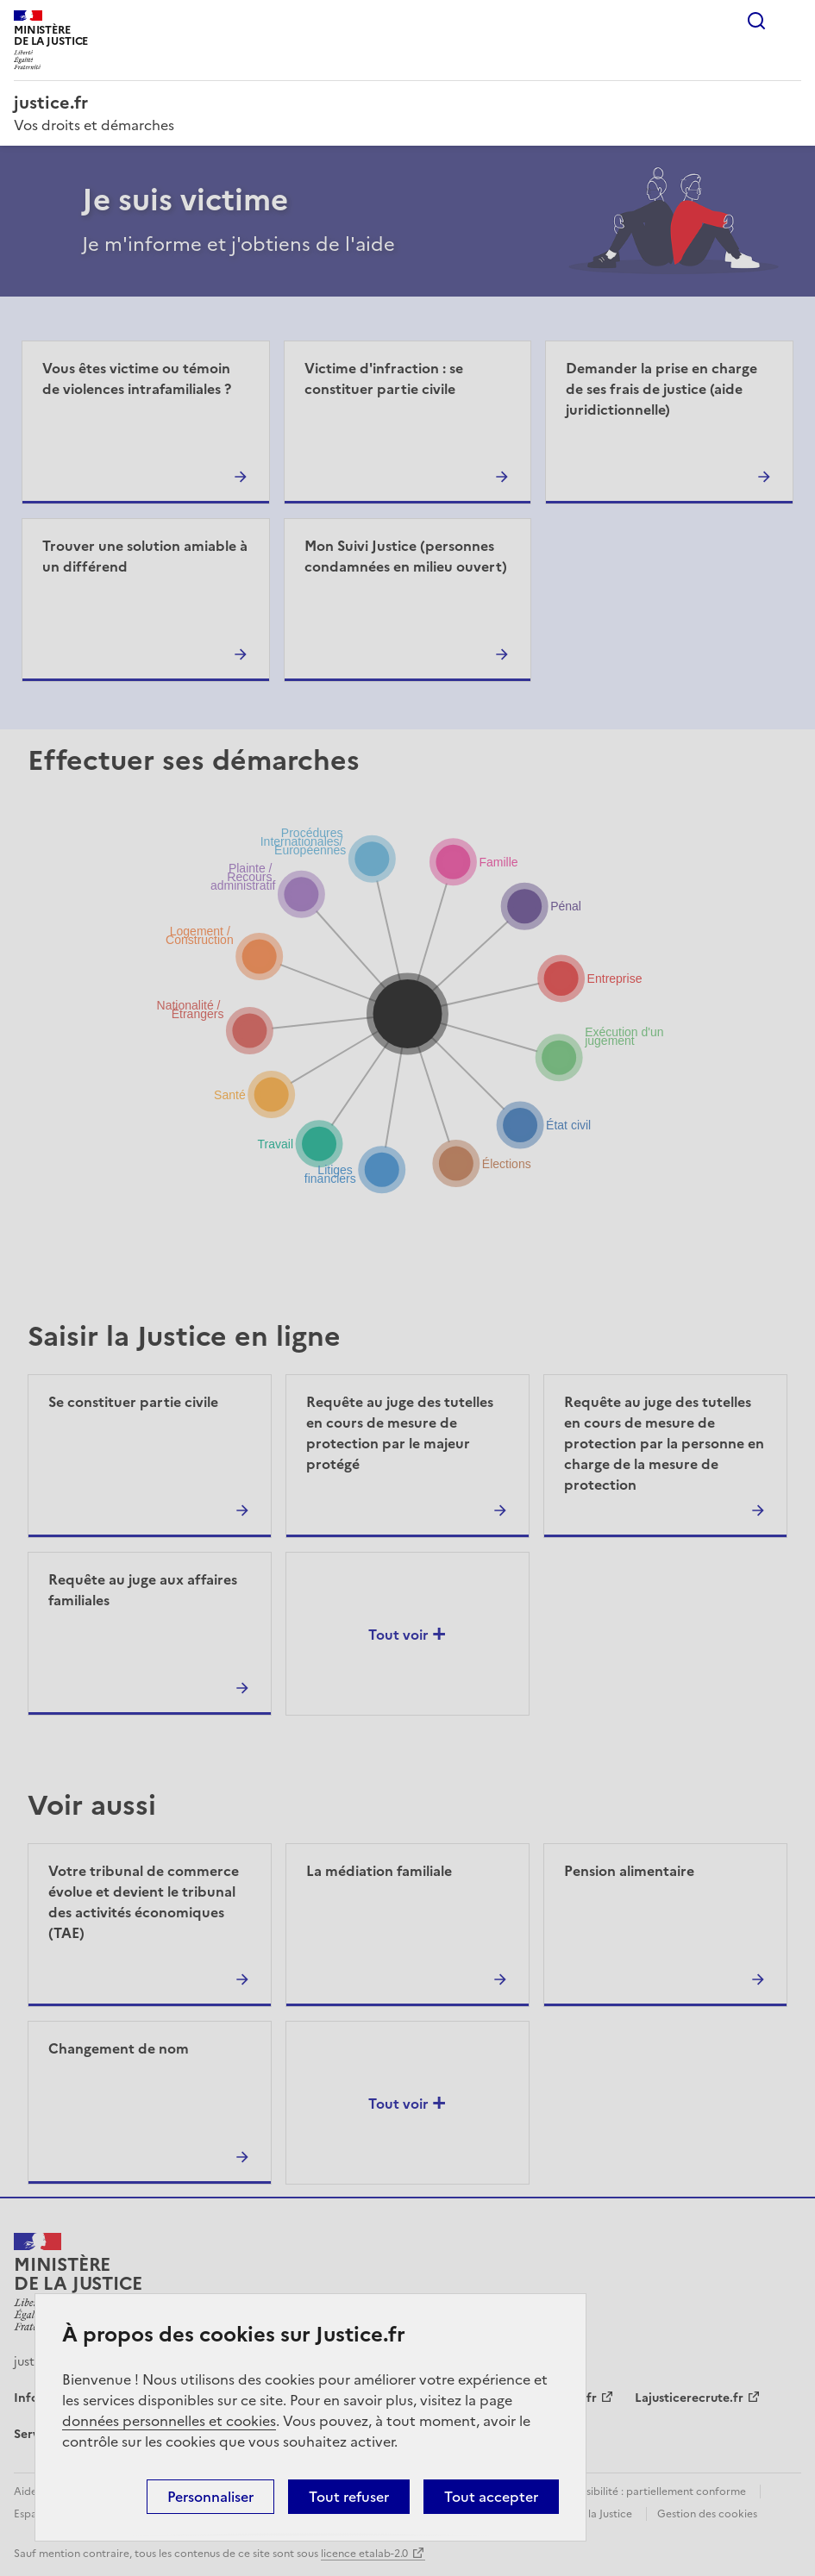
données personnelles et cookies (169, 2420)
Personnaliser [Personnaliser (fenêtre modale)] (210, 2496)
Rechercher (756, 20)
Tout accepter (491, 2496)
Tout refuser (349, 2496)
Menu (791, 20)
